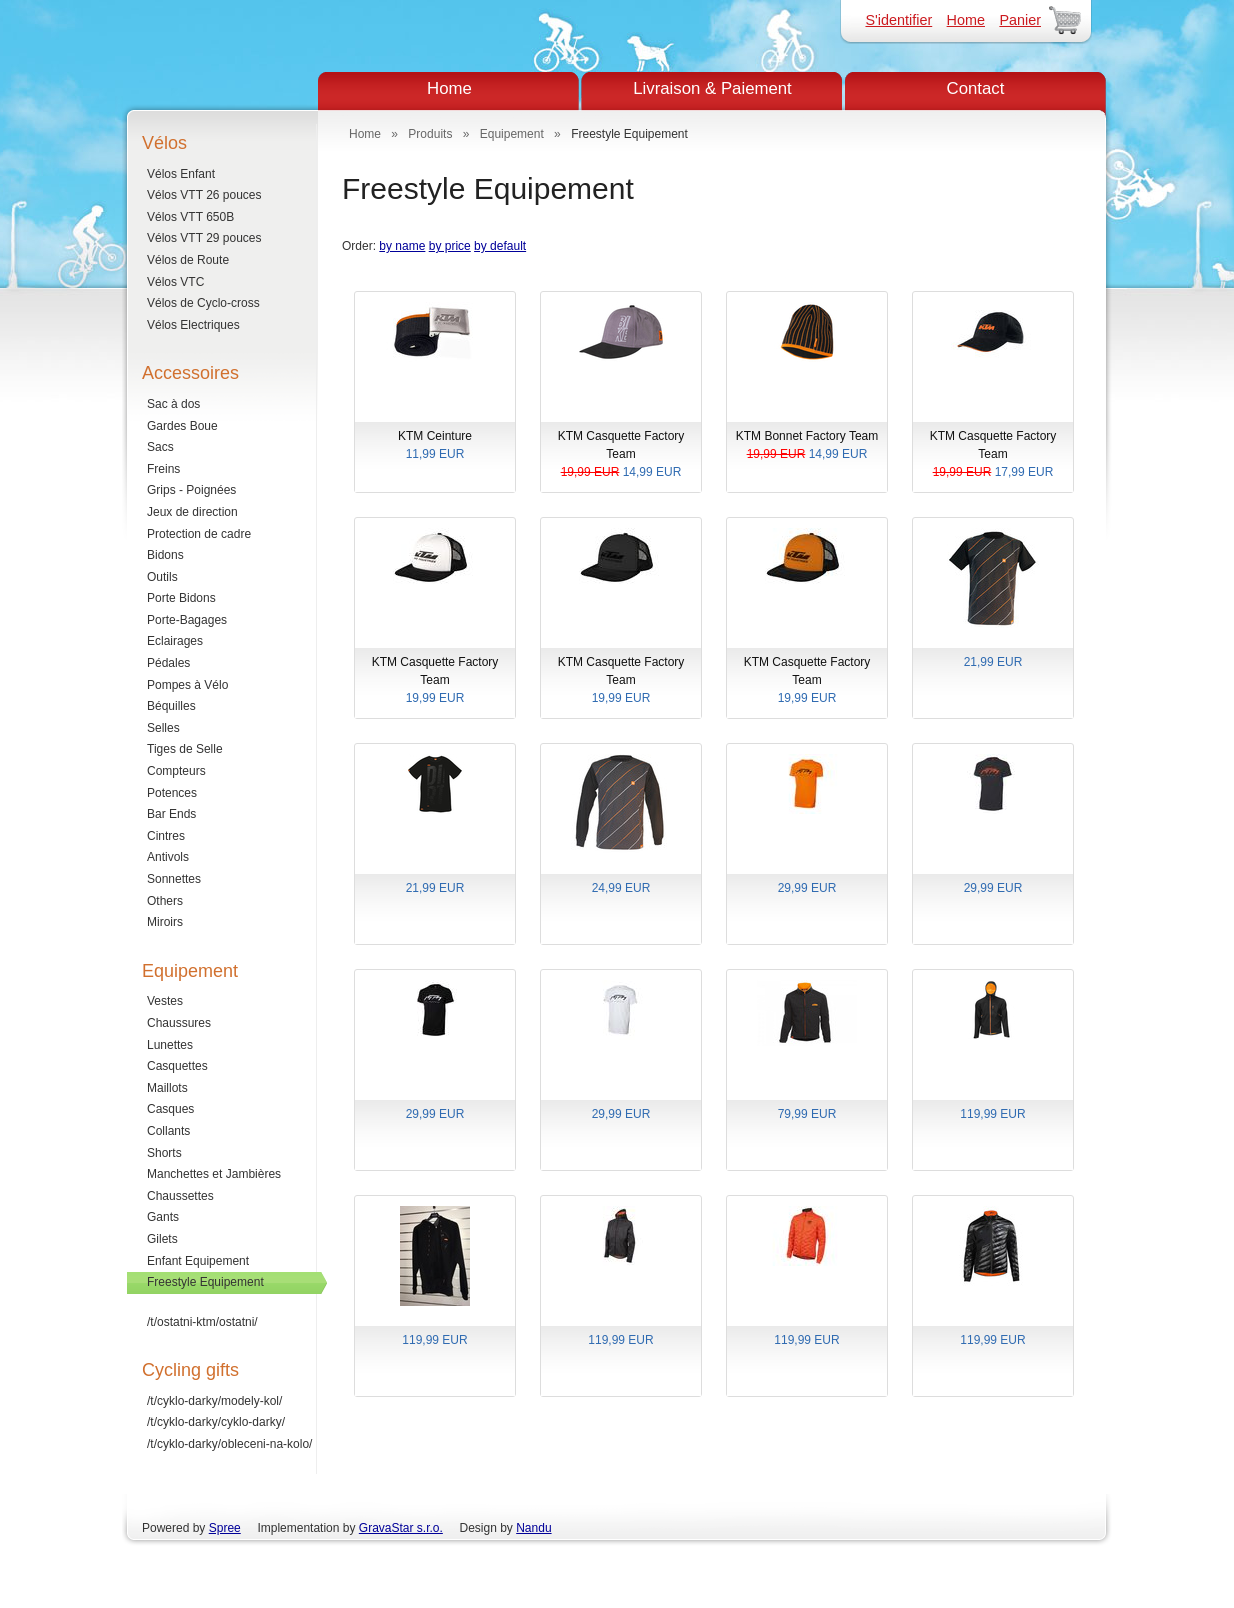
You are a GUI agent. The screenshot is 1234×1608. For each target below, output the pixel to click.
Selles (163, 728)
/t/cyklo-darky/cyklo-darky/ (216, 1422)
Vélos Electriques (193, 325)
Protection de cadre (199, 534)
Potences (172, 793)
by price (450, 246)
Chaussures (179, 1023)
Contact (976, 88)
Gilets (162, 1239)
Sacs (160, 447)
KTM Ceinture (435, 446)
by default (500, 246)
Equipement (512, 134)
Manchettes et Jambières (214, 1174)
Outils (162, 577)
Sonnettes (174, 879)
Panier (1020, 20)
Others (165, 901)
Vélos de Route (188, 260)
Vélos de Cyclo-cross (203, 303)
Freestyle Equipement (205, 1282)
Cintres (166, 836)
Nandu (533, 1528)
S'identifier (898, 20)
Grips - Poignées (191, 490)
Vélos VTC (175, 282)
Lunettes (170, 1045)
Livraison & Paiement (712, 88)
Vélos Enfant (181, 174)
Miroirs (165, 922)
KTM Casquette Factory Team (621, 455)
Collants (168, 1131)
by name (402, 246)
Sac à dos (173, 404)
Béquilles (171, 706)
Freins (163, 469)
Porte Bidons (181, 598)
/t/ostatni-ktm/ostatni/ (202, 1322)
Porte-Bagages (187, 620)
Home (966, 20)
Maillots (167, 1088)
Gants (163, 1217)
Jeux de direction (192, 512)
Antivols (168, 857)
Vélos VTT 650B (190, 217)
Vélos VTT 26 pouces (204, 195)
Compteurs (176, 771)
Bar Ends (171, 814)
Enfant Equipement (198, 1261)
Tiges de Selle (185, 749)
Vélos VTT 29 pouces (204, 238)
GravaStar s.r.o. (401, 1528)
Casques (170, 1109)
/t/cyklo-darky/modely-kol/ (214, 1401)
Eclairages (175, 641)
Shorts (164, 1153)
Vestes (165, 1001)
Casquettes (177, 1066)
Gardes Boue (182, 426)
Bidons (165, 555)
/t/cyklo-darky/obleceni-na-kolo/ (229, 1444)
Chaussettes (180, 1196)
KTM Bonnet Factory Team (807, 446)
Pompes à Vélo (187, 685)
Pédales (168, 663)
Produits (430, 134)
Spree (225, 1528)
